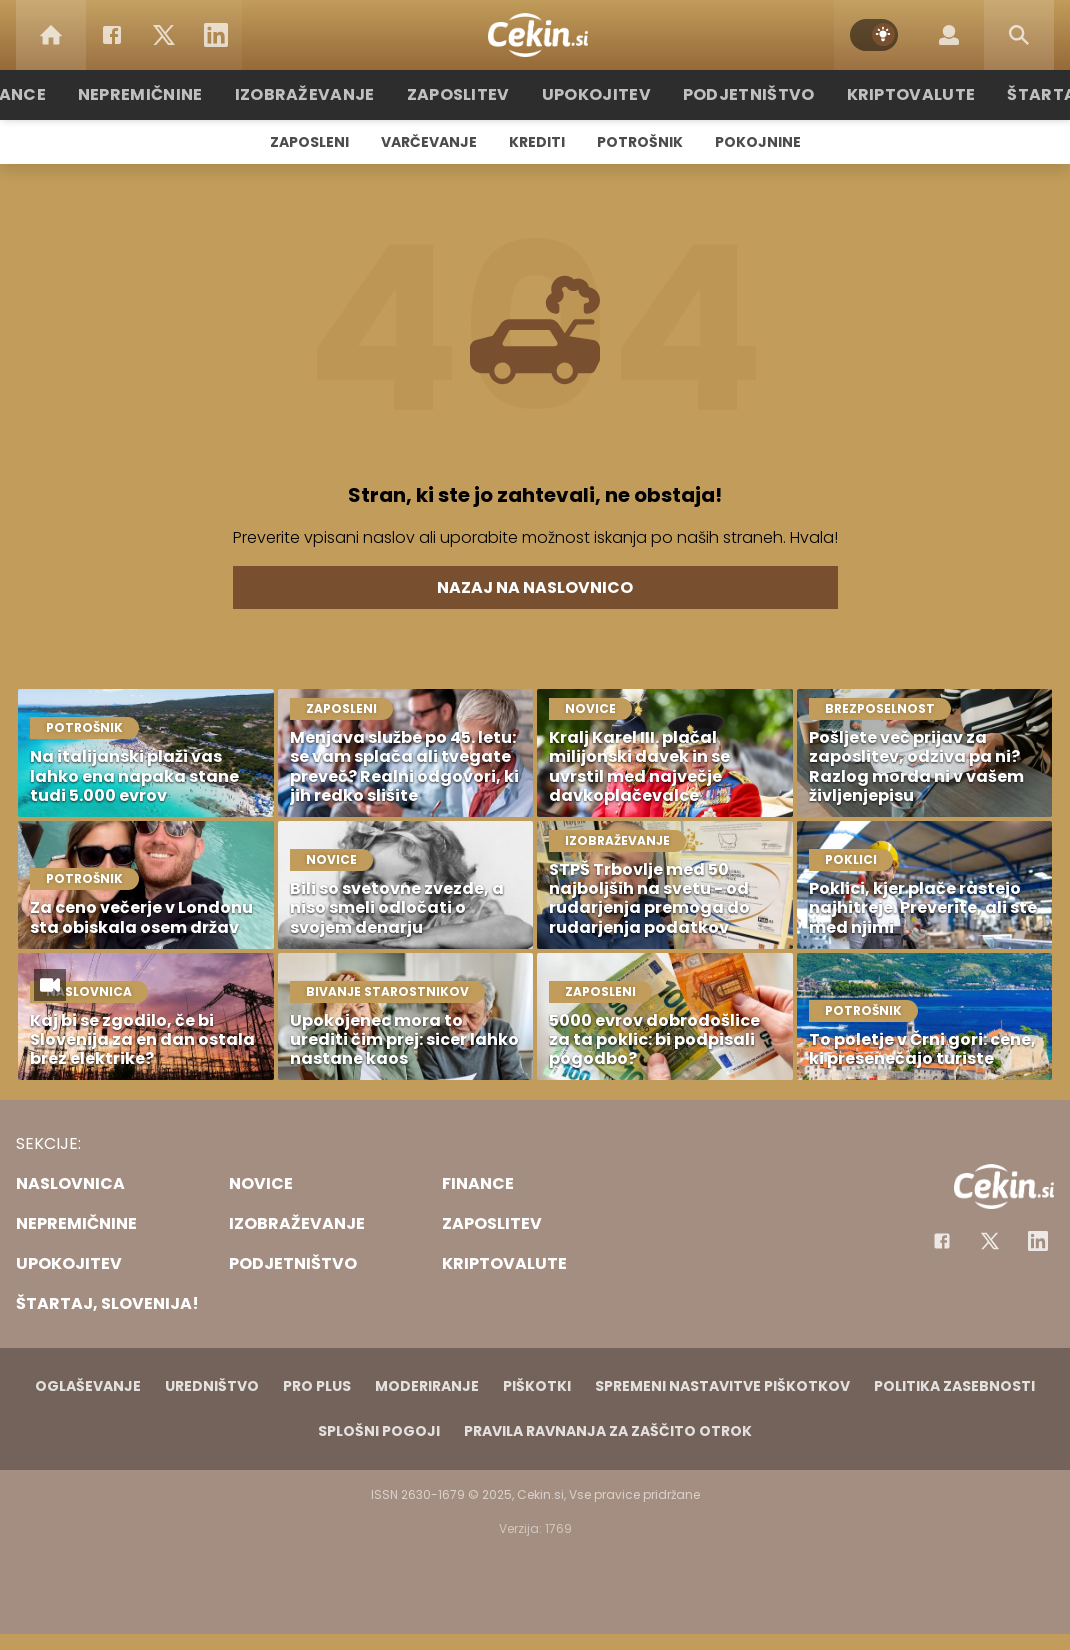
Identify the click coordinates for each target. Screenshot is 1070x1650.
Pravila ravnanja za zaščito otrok (608, 1431)
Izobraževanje (326, 94)
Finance (50, 94)
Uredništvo (212, 1386)
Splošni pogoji (379, 1431)
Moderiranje (427, 1386)
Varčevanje (429, 142)
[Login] (949, 35)
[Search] (1019, 35)
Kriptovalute (887, 94)
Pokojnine (758, 142)
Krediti (537, 142)
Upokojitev (596, 94)
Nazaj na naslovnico (535, 587)
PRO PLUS (317, 1386)
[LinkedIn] (216, 35)
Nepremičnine (174, 94)
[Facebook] (112, 35)
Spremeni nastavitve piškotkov (722, 1386)
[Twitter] (164, 35)
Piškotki (537, 1386)
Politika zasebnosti (954, 1386)
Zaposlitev (468, 94)
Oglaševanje (88, 1386)
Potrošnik (640, 142)
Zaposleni (309, 142)
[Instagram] (1038, 1241)
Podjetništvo (737, 94)
